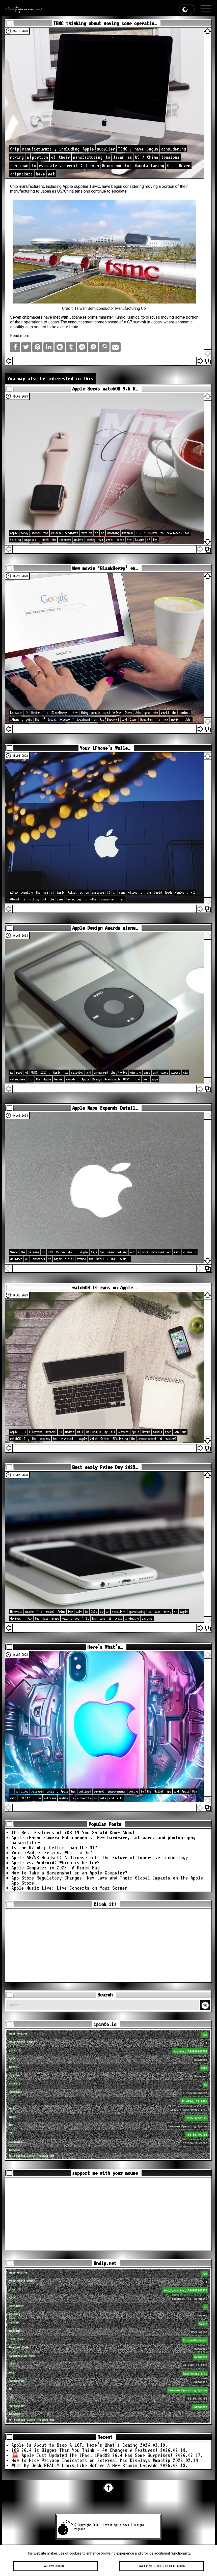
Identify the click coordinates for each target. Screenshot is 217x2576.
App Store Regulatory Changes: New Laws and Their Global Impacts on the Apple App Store (107, 1880)
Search (206, 2005)
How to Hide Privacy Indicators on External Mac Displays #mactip (90, 2460)
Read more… (21, 335)
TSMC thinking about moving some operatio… (105, 23)
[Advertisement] (108, 1945)
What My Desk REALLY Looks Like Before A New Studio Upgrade (84, 2465)
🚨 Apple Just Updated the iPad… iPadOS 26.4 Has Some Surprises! (92, 2455)
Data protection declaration (161, 2566)
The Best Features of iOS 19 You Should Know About (73, 1832)
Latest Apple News (116, 2525)
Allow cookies (55, 2566)
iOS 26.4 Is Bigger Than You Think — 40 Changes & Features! (84, 2450)
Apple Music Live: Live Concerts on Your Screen (69, 1888)
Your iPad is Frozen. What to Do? (51, 1853)
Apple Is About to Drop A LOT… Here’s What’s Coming (74, 2445)
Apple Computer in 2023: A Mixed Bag (55, 1868)
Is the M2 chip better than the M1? (54, 1847)
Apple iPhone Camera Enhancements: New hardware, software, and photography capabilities (103, 1839)
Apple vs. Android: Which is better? (55, 1863)
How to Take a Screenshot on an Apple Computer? (69, 1873)
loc (109, 2101)
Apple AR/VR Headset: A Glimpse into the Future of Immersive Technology (99, 1858)
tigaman (79, 2529)
